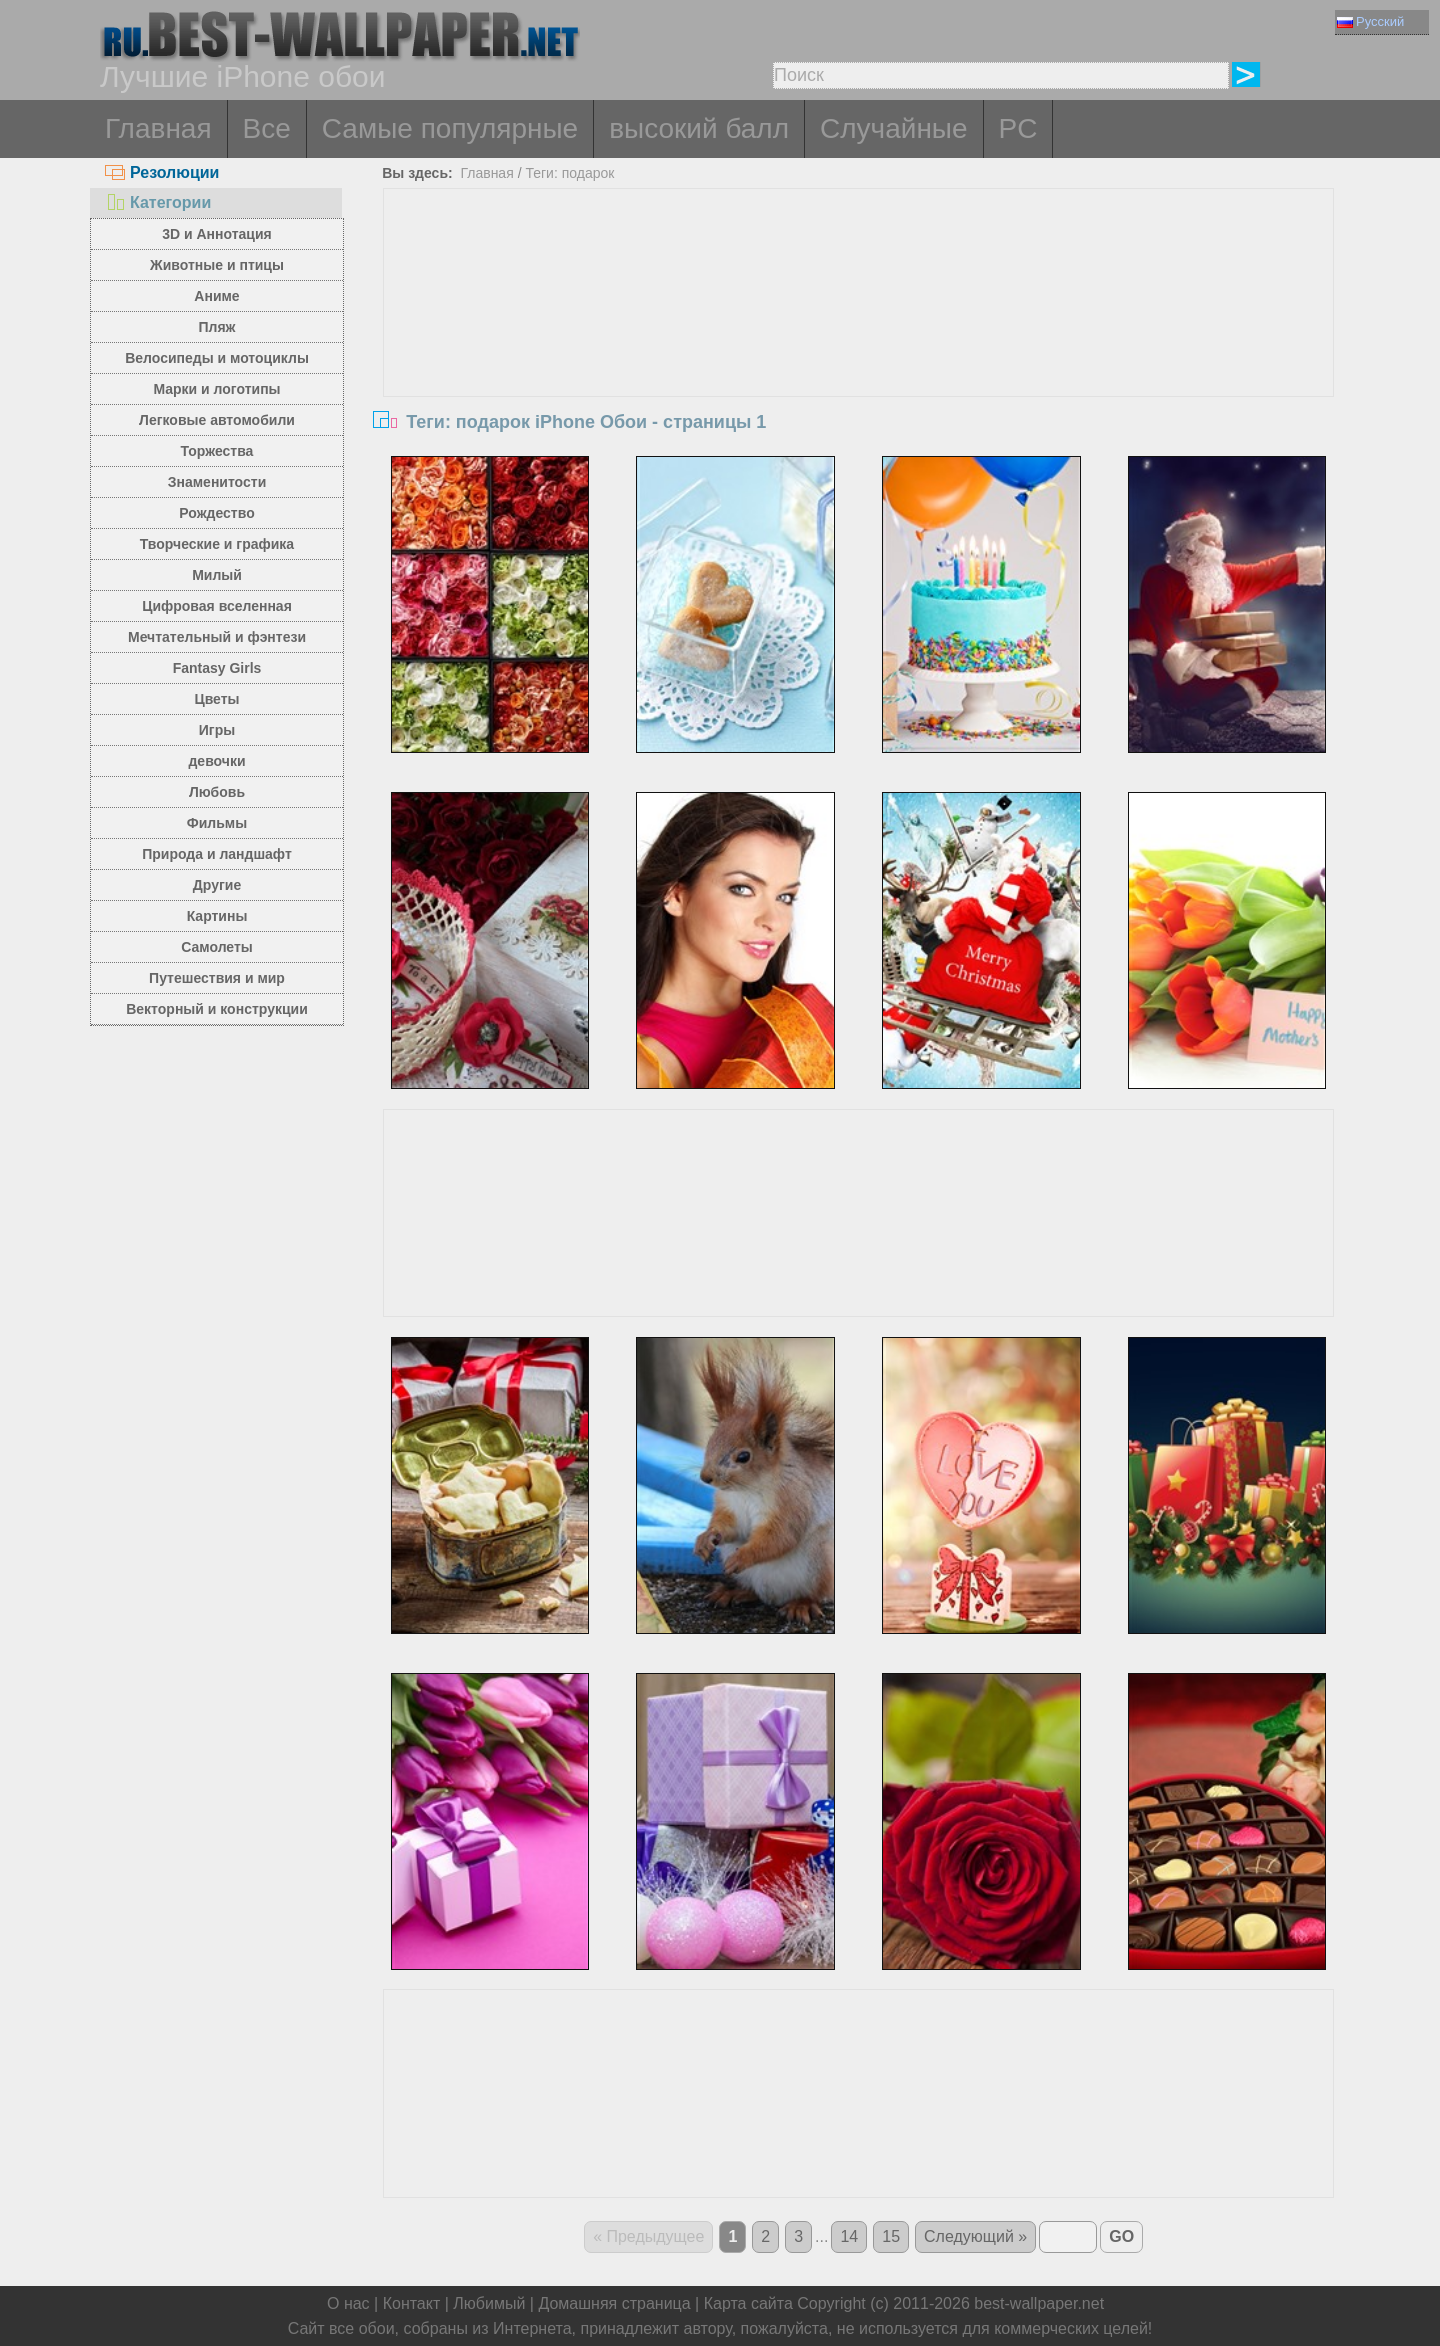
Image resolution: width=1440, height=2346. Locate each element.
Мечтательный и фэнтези (217, 637)
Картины (217, 916)
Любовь (217, 792)
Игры (217, 730)
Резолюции (162, 172)
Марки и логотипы (216, 389)
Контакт (412, 2303)
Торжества (217, 451)
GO (1121, 2236)
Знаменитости (217, 482)
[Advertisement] (859, 339)
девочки (216, 761)
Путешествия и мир (217, 978)
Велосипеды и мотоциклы (217, 358)
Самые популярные (450, 128)
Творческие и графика (217, 544)
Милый (217, 575)
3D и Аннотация (217, 234)
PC (1018, 128)
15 (891, 2236)
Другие (217, 885)
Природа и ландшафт (217, 854)
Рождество (216, 513)
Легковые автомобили (217, 420)
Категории (158, 202)
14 (849, 2236)
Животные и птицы (217, 265)
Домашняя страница (614, 2303)
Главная (158, 128)
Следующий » (975, 2236)
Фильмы (217, 823)
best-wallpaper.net (1039, 2303)
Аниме (216, 296)
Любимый (489, 2303)
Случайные (894, 128)
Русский (1370, 21)
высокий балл (699, 128)
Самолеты (217, 947)
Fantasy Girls (217, 668)
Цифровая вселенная (217, 606)
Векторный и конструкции (217, 1009)
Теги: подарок (569, 173)
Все (267, 128)
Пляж (216, 327)
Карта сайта (748, 2303)
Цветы (216, 699)
